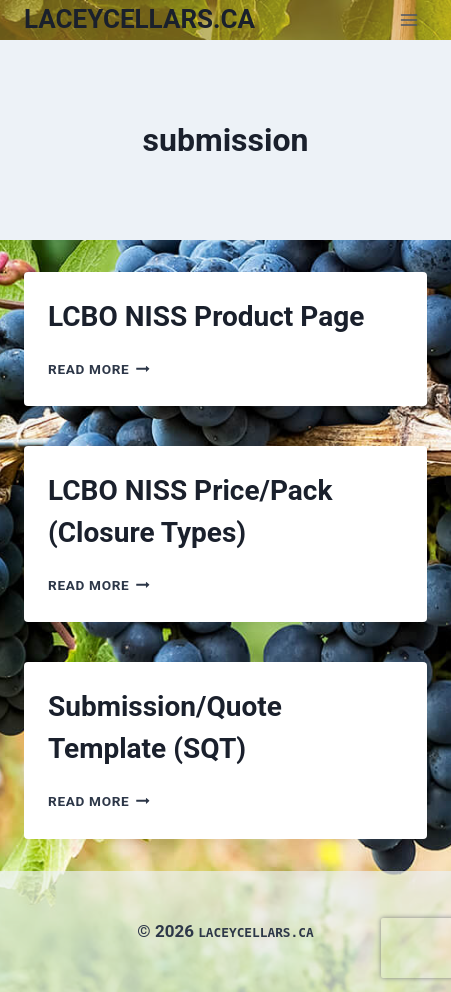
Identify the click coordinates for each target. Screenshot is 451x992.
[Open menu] (408, 19)
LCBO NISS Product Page (206, 316)
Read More (99, 369)
